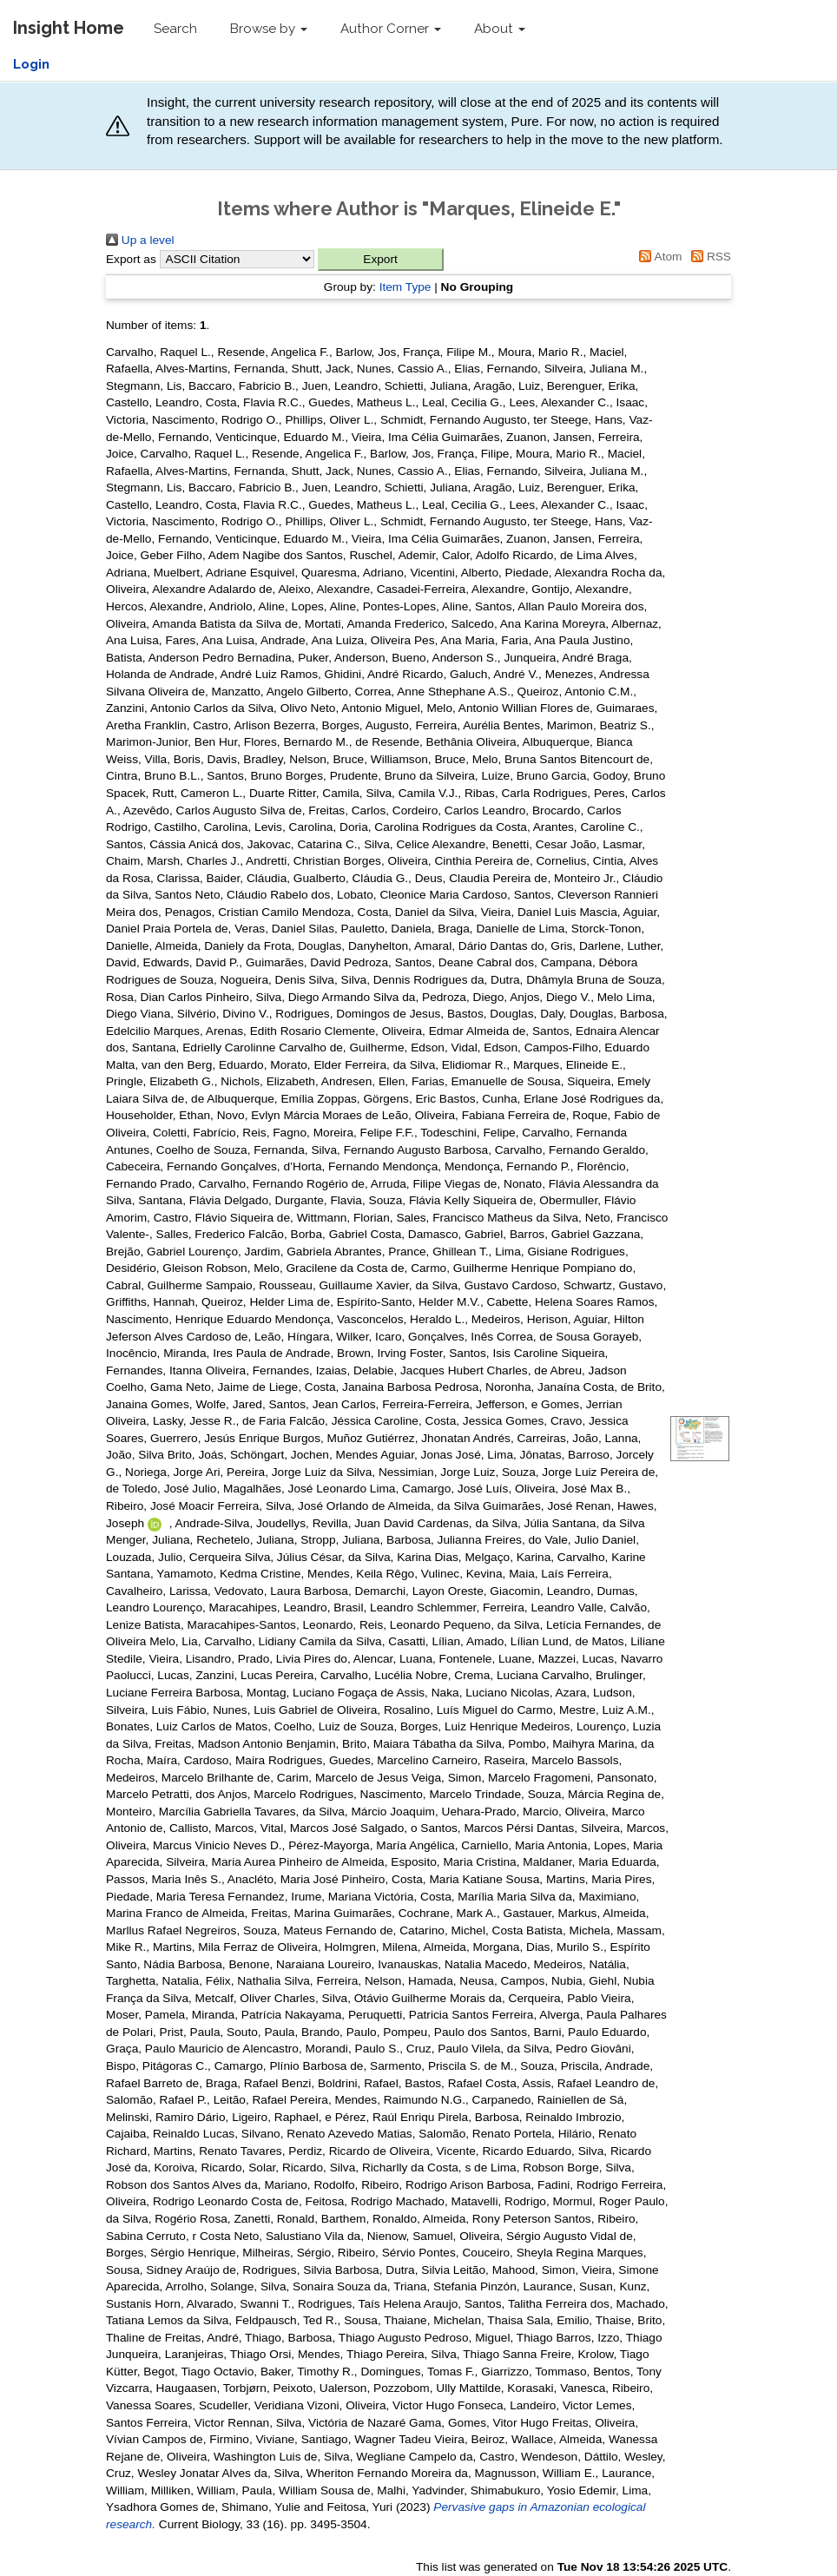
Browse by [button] (268, 28)
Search (175, 28)
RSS (708, 256)
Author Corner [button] (390, 28)
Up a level (140, 240)
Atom (658, 256)
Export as (131, 259)
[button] (381, 259)
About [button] (499, 28)
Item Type (405, 286)
